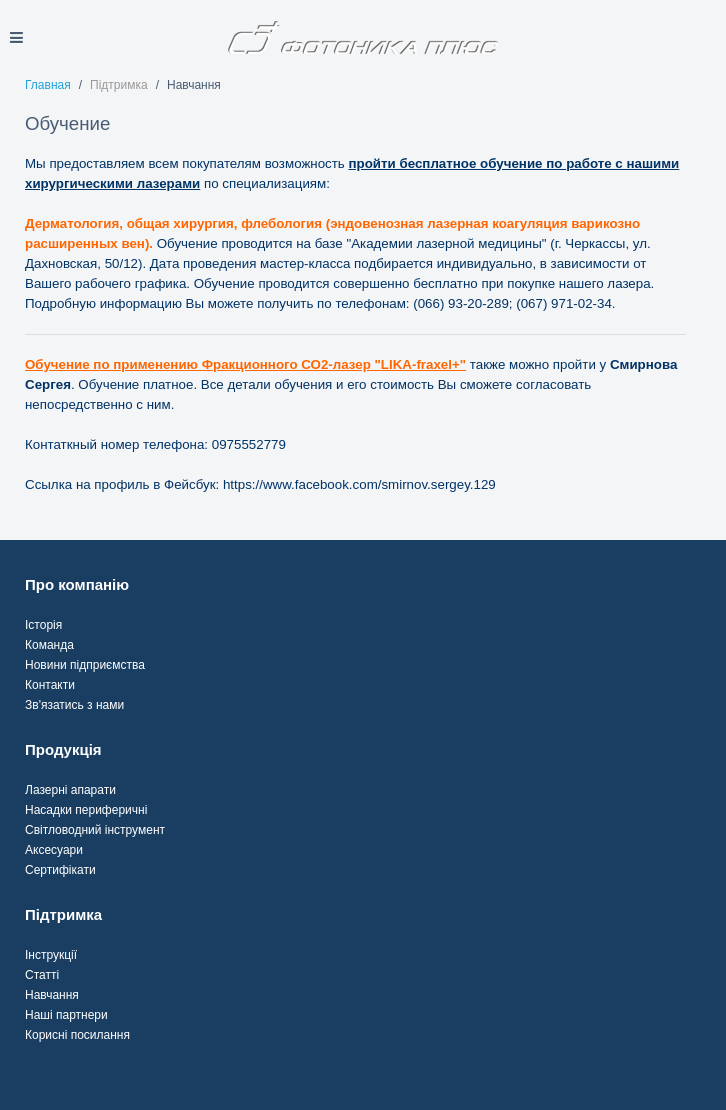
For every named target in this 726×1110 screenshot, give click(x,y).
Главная (48, 85)
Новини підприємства (85, 665)
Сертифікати (60, 870)
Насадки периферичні (86, 810)
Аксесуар (50, 850)
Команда (49, 645)
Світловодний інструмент (95, 830)
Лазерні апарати (70, 790)
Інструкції (51, 955)
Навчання (52, 995)
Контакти (50, 685)
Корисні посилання (77, 1035)
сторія (45, 625)
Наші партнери (66, 1015)
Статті (42, 975)
